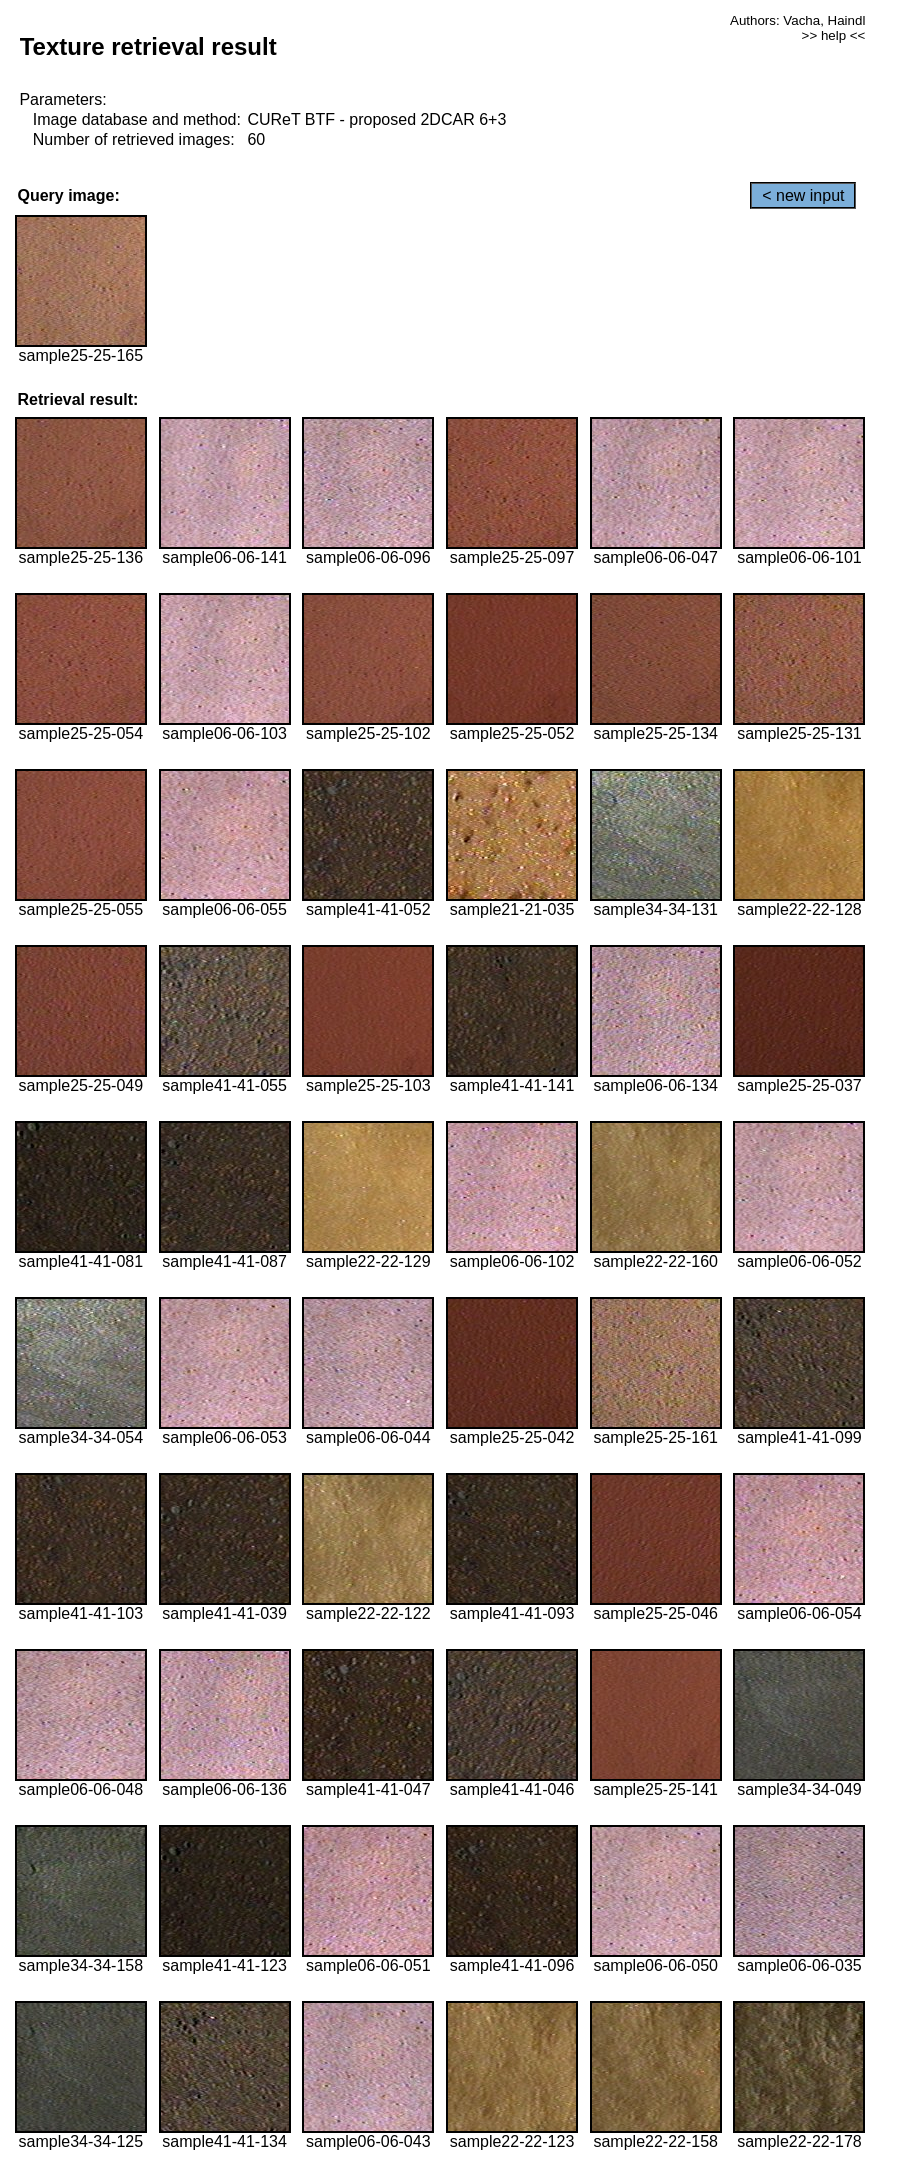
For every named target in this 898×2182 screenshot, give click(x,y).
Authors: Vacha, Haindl (797, 20)
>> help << (834, 35)
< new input (803, 195)
